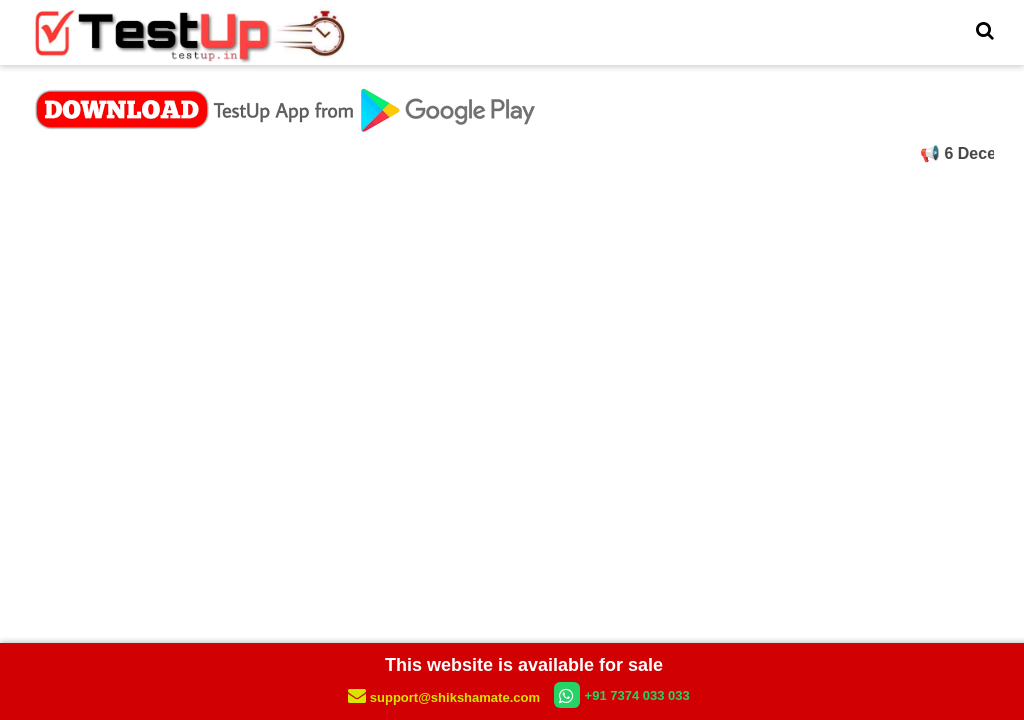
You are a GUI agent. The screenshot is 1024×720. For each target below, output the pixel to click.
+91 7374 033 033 (622, 695)
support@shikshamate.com (445, 697)
